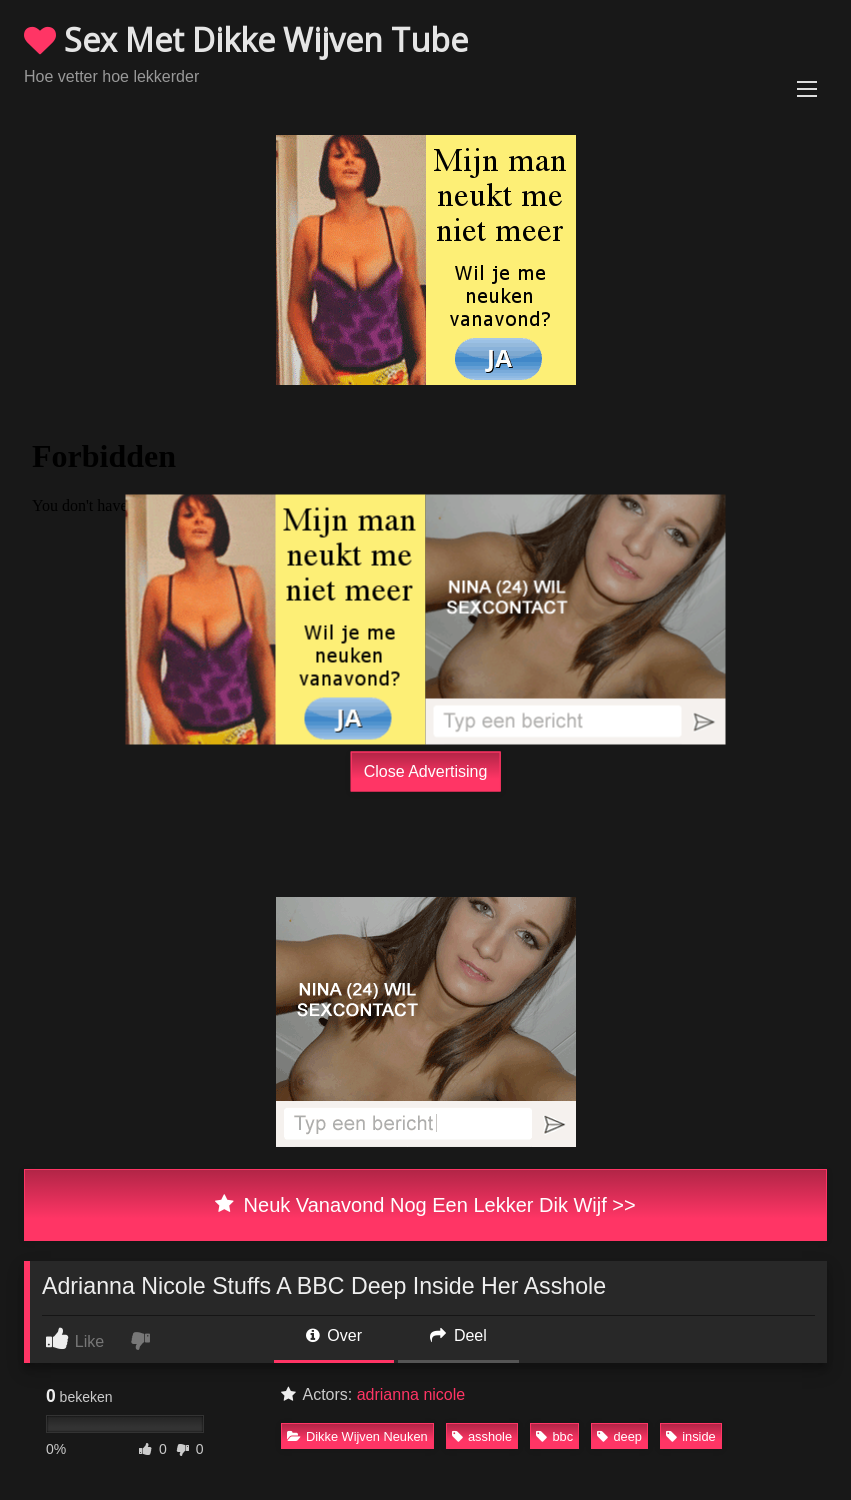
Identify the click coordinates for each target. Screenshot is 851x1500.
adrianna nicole (411, 1394)
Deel (458, 1335)
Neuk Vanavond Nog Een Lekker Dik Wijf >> (425, 1205)
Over (334, 1335)
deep (619, 1436)
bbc (554, 1436)
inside (690, 1436)
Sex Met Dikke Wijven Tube (246, 39)
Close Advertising (426, 770)
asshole (482, 1436)
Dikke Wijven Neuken (357, 1436)
